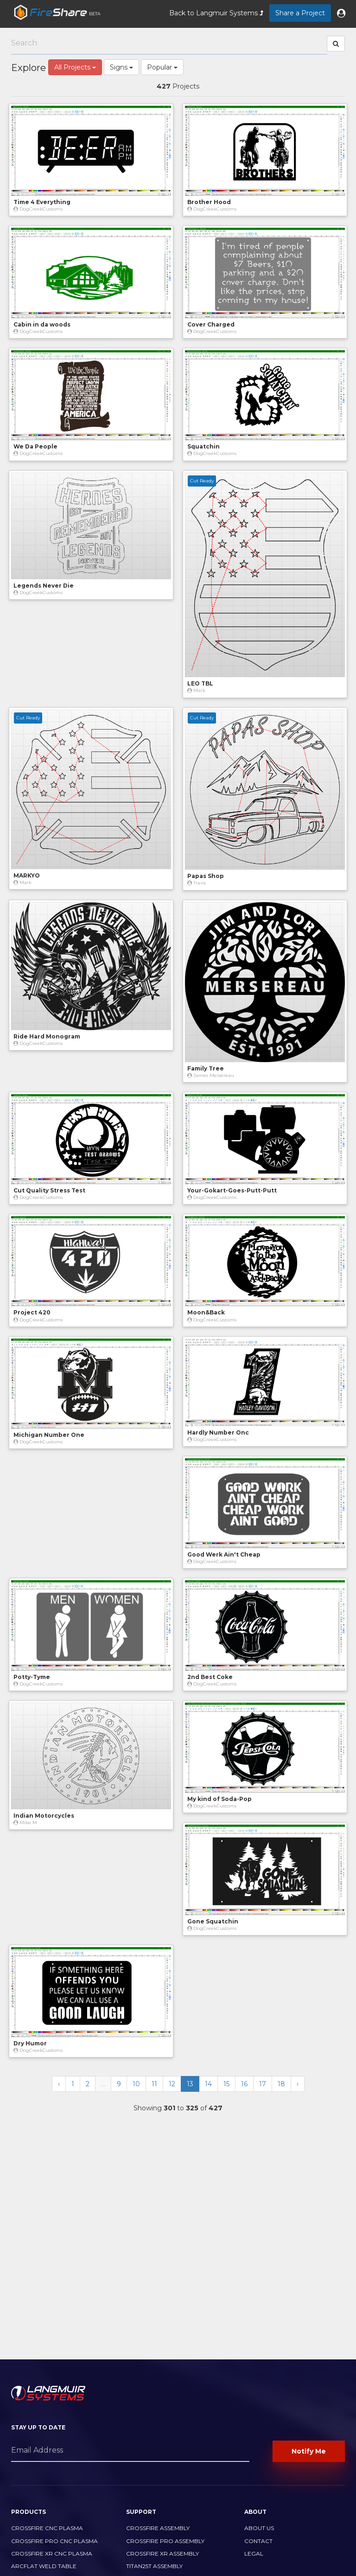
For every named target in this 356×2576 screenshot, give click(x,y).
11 (154, 2084)
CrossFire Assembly (158, 2528)
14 (208, 2084)
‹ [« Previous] (59, 2084)
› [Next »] (298, 2084)
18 (281, 2084)
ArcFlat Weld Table (43, 2566)
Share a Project (300, 13)
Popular (162, 67)
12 (172, 2084)
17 (262, 2084)
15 (226, 2084)
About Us (259, 2528)
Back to (216, 13)
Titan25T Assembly (154, 2566)
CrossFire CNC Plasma (47, 2528)
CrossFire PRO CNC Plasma (54, 2541)
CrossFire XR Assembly (162, 2553)
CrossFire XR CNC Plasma (51, 2553)
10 (136, 2084)
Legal (253, 2553)
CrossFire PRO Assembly (165, 2541)
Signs (121, 67)
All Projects (75, 67)
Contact (258, 2541)
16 (244, 2084)
